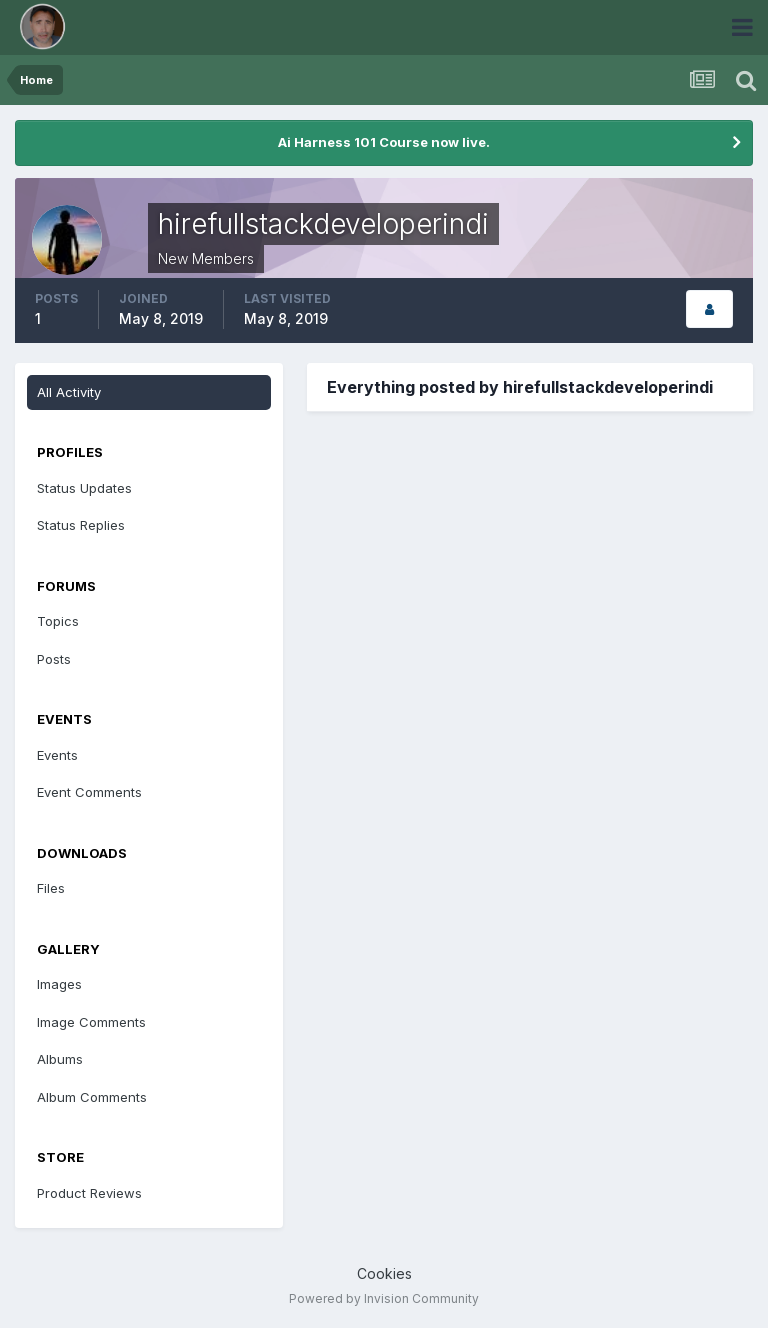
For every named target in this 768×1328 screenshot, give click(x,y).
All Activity (69, 392)
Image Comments (91, 1022)
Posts (54, 659)
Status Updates (84, 488)
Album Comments (92, 1097)
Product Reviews (89, 1193)
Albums (60, 1059)
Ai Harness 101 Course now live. (384, 142)
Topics (58, 621)
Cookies (384, 1273)
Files (51, 888)
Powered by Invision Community (384, 1298)
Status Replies (81, 525)
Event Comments (89, 792)
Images (59, 984)
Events (57, 755)
